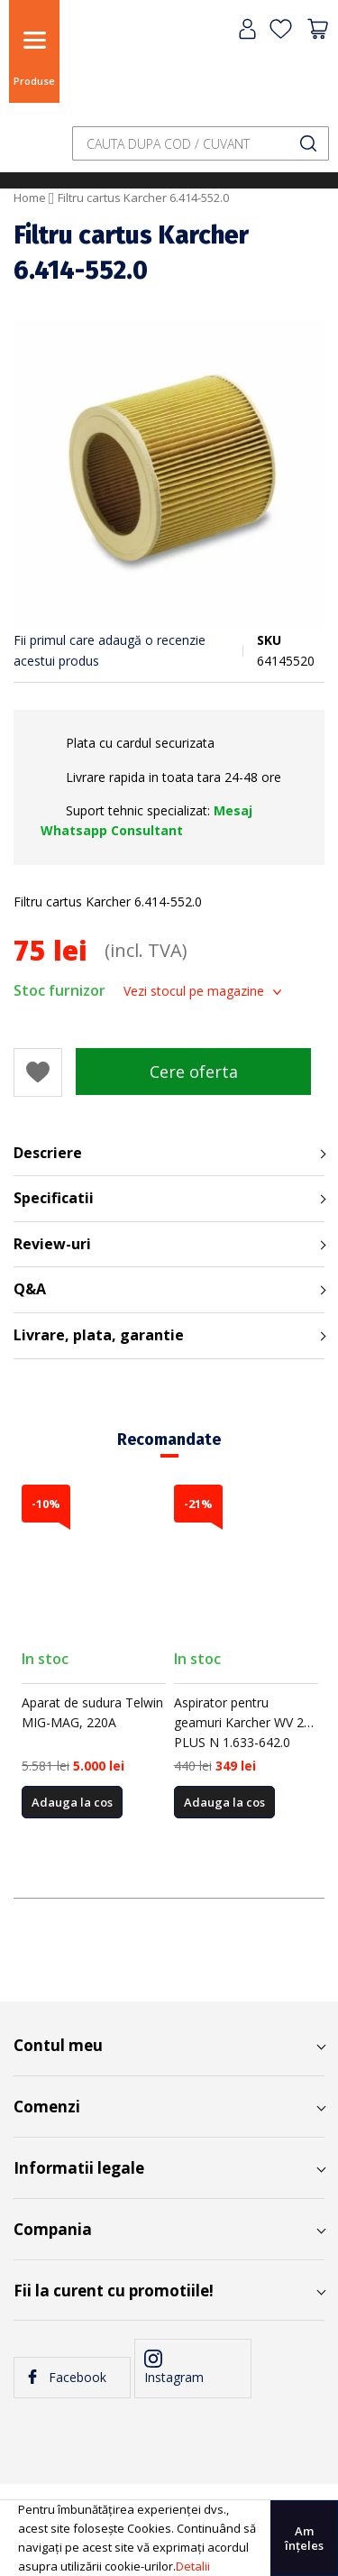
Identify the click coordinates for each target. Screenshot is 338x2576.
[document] (169, 2538)
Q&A (30, 1289)
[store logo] (113, 65)
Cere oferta (194, 1071)
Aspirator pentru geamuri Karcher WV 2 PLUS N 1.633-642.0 (239, 1723)
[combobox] (200, 143)
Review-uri (52, 1244)
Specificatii (54, 1198)
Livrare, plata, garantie (99, 1335)
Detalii (193, 2566)
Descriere (48, 1153)
